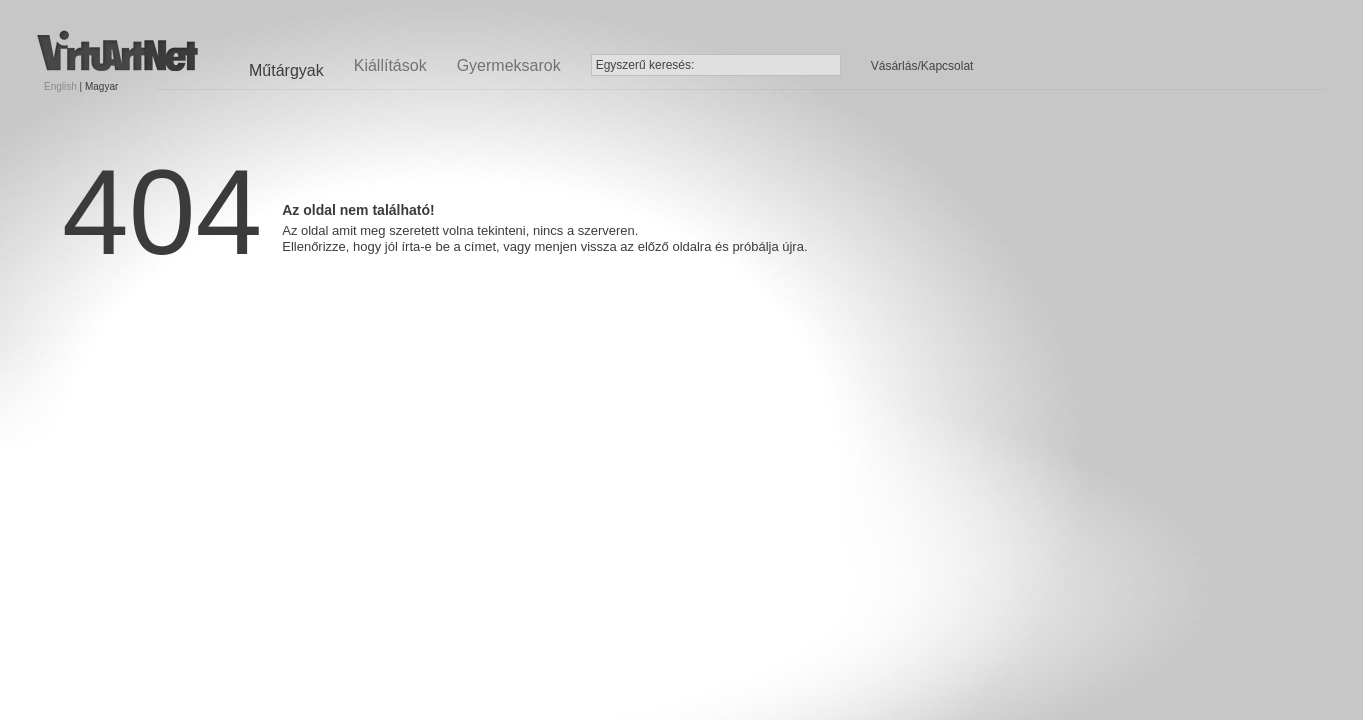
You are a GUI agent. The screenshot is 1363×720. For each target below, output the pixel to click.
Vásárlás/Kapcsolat (922, 66)
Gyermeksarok (509, 65)
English (60, 86)
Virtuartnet (117, 50)
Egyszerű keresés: (645, 65)
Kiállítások (390, 65)
